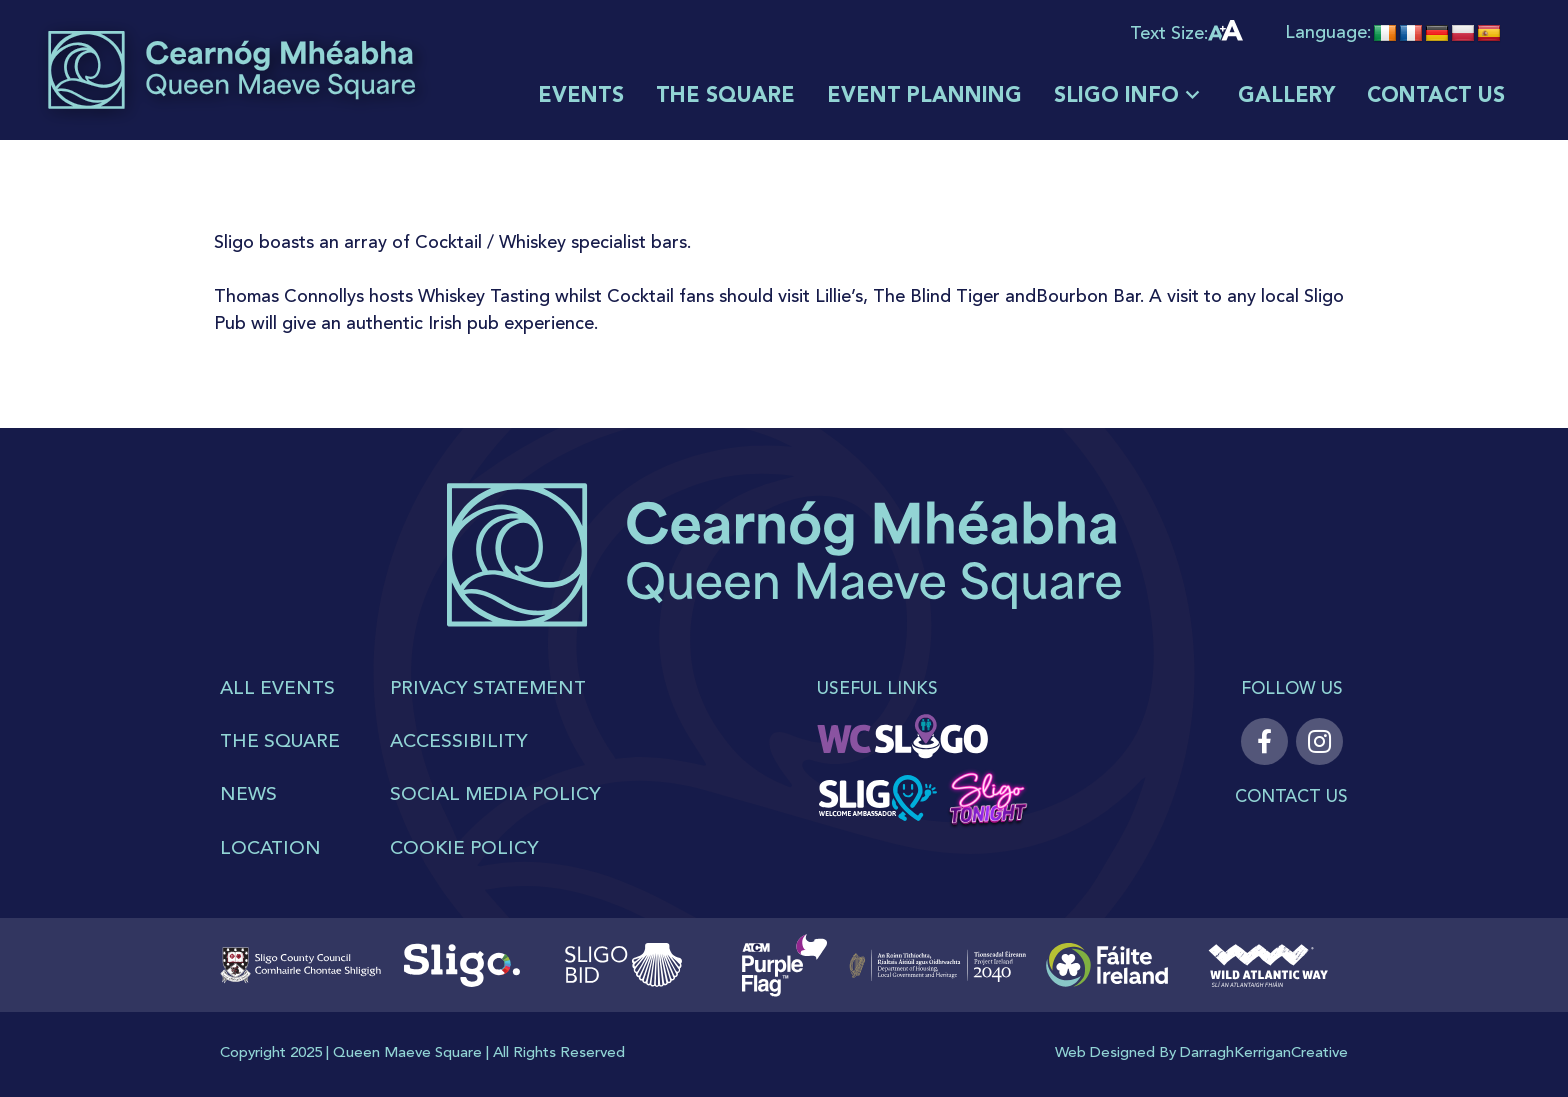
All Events (277, 689)
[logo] (784, 580)
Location (270, 849)
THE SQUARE (280, 742)
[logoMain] (231, 70)
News (248, 795)
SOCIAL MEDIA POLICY (495, 795)
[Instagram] (1319, 741)
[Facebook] (1264, 741)
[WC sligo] (904, 738)
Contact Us (1291, 797)
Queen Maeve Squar (403, 1053)
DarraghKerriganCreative (1264, 1053)
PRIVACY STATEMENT (488, 689)
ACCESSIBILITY (459, 742)
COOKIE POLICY (464, 849)
